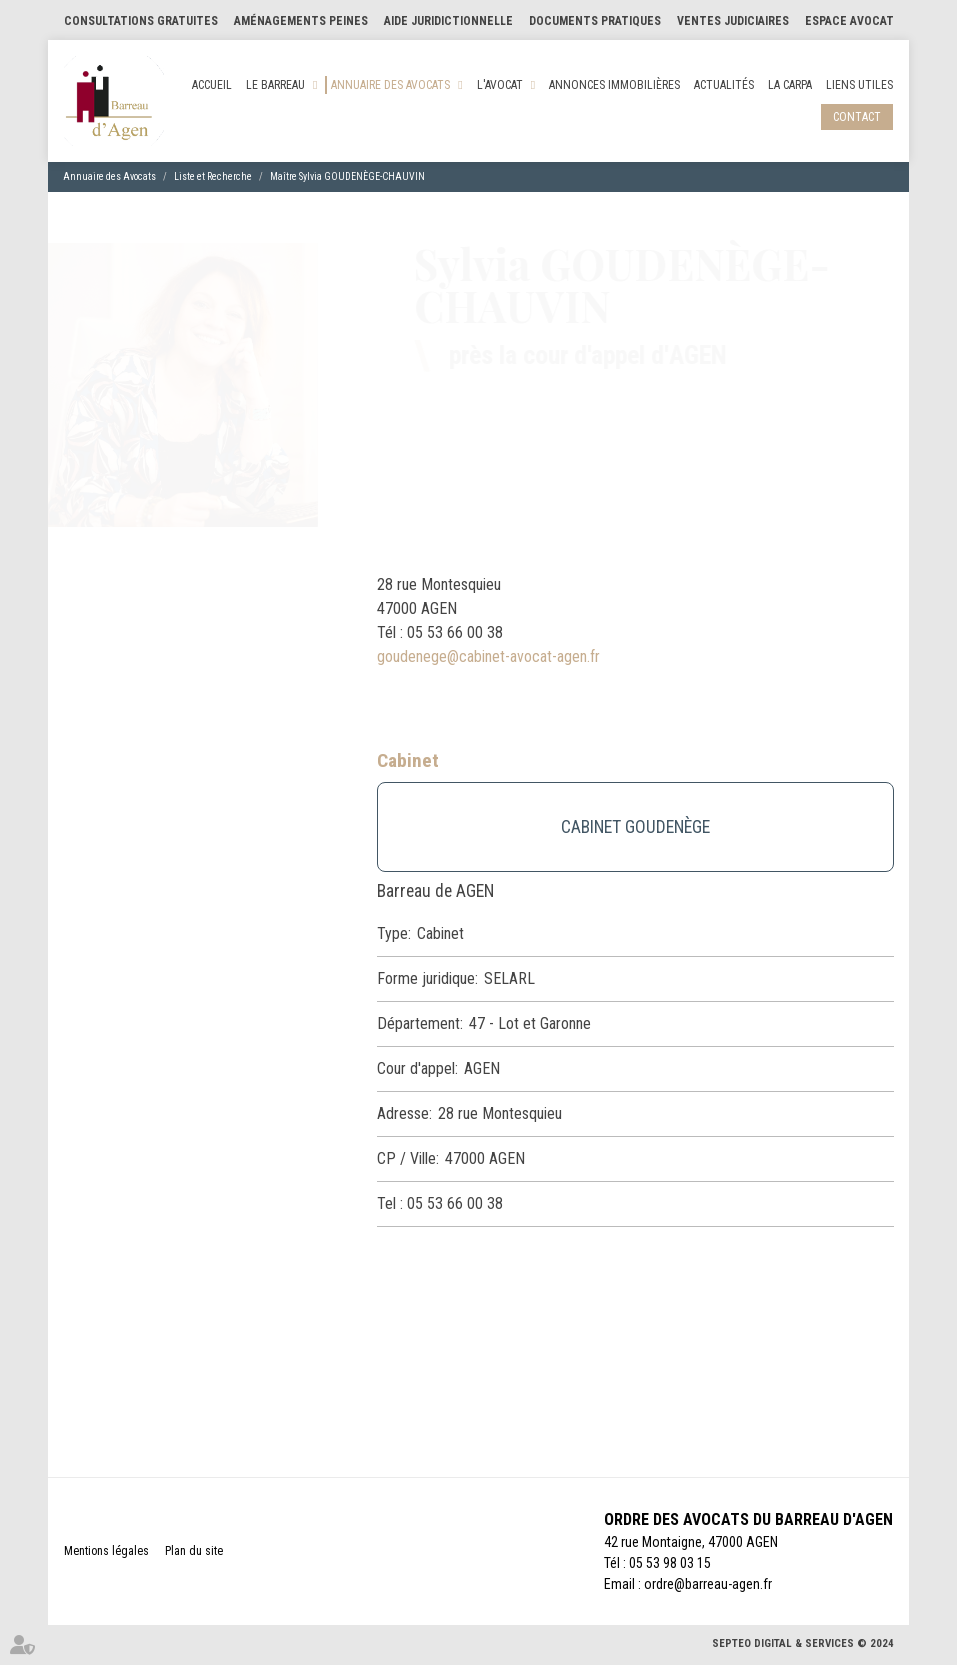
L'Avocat (500, 85)
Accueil (212, 85)
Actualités (724, 85)
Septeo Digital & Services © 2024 (803, 1643)
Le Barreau (275, 85)
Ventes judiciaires (733, 21)
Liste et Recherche (213, 176)
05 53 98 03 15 (670, 1563)
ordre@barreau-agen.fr (708, 1584)
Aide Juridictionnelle (448, 21)
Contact (857, 117)
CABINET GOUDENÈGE (635, 827)
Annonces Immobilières (614, 85)
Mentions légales (106, 1551)
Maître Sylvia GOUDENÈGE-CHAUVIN (347, 176)
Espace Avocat (849, 21)
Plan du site (194, 1551)
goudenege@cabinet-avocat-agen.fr (488, 656)
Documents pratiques (595, 21)
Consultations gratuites (141, 21)
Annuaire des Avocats (390, 85)
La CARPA (790, 85)
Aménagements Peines (301, 21)
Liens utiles (859, 85)
